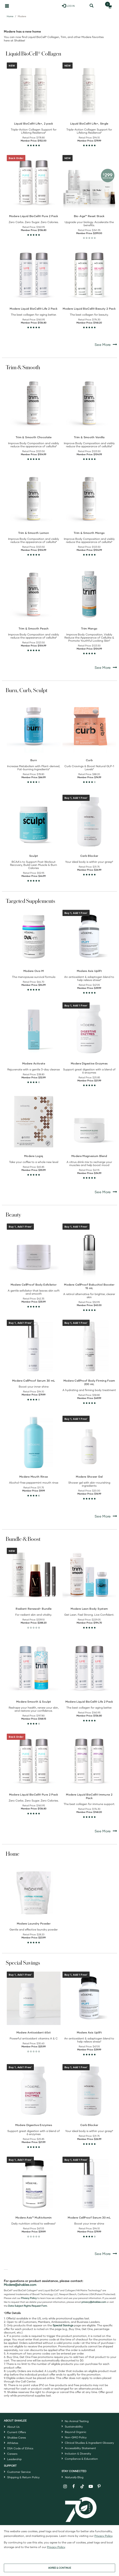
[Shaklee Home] (23, 6)
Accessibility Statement (80, 2448)
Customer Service (19, 2471)
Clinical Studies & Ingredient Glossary (89, 2442)
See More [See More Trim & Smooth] (106, 667)
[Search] (91, 6)
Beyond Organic (75, 2432)
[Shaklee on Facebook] (73, 2486)
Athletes (12, 2443)
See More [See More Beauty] (106, 1516)
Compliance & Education (81, 2458)
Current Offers (16, 2432)
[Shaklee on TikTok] (82, 2484)
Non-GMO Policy (76, 2437)
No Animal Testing (77, 2421)
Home (10, 16)
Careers (12, 2453)
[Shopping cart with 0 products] (108, 6)
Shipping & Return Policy (23, 2477)
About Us (13, 2426)
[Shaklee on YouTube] (91, 2486)
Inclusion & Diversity (78, 2453)
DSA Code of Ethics (20, 2448)
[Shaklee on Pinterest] (99, 2486)
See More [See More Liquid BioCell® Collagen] (106, 344)
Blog (74, 2477)
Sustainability (74, 2426)
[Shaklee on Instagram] (65, 2486)
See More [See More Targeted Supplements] (106, 1192)
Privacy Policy (103, 2535)
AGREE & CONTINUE (59, 2567)
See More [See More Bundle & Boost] (106, 1831)
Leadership (14, 2459)
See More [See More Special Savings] (106, 2253)
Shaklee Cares (16, 2437)
